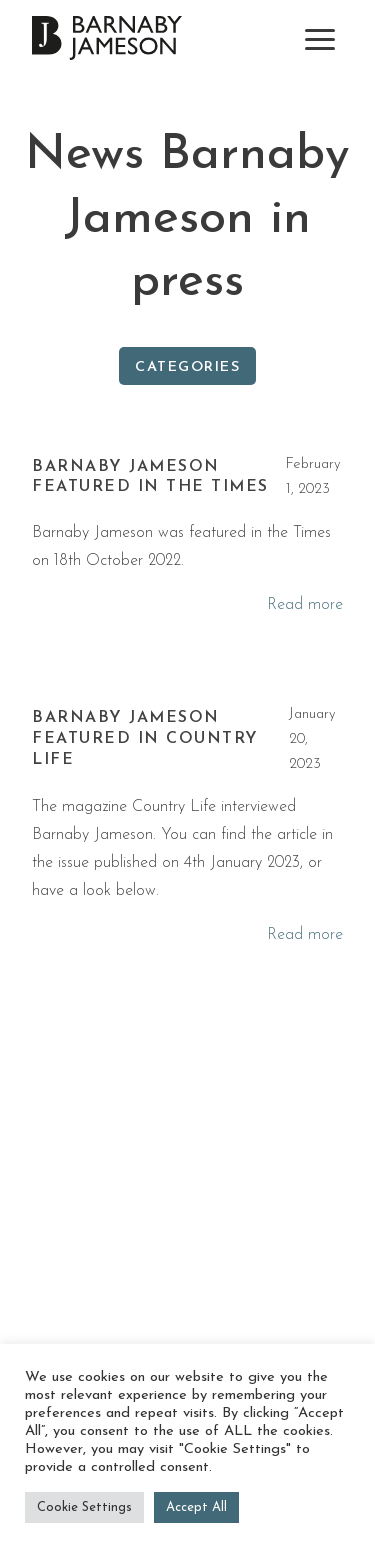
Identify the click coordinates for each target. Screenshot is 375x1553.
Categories (187, 367)
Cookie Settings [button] (84, 1507)
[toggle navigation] (320, 39)
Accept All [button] (196, 1507)
